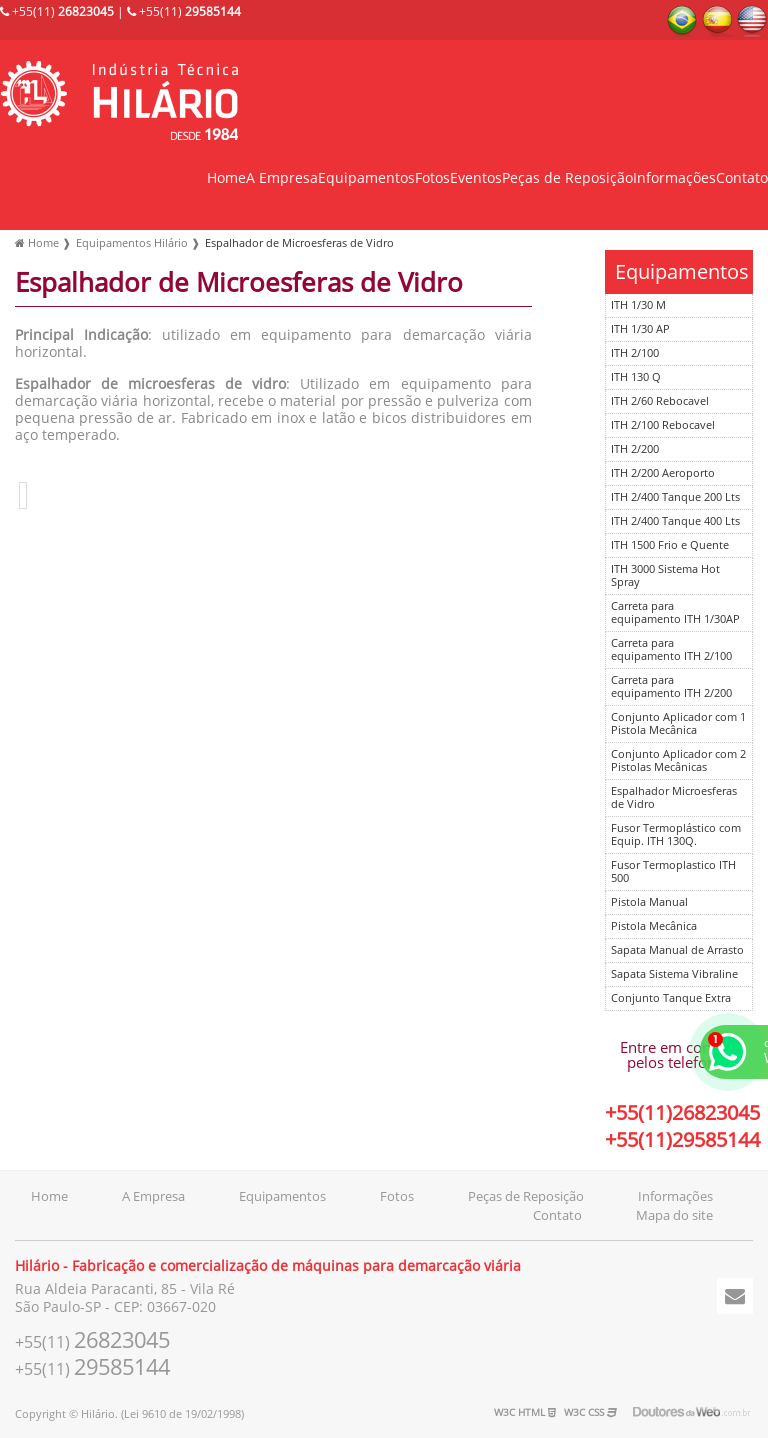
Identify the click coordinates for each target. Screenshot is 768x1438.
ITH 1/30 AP (640, 329)
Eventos (476, 178)
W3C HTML (525, 1412)
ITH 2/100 (635, 353)
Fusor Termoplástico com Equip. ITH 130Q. (676, 835)
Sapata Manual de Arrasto (677, 950)
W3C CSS (590, 1412)
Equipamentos (366, 178)
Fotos (432, 178)
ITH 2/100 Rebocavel (663, 425)
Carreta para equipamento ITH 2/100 (671, 650)
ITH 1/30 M (638, 305)
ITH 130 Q (636, 377)
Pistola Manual (649, 902)
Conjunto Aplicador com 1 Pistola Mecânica (678, 724)
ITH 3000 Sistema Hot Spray (665, 576)
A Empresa (282, 178)
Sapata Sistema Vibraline (674, 974)
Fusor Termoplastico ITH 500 (673, 872)
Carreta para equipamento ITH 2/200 (671, 687)
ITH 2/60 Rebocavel (660, 401)
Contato (742, 178)
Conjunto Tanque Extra (671, 998)
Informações (674, 178)
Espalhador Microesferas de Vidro (674, 798)
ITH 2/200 (635, 449)
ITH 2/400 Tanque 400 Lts (675, 521)
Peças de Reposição (567, 178)
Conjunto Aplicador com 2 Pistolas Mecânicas (678, 761)
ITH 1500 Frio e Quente (670, 545)
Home (226, 178)
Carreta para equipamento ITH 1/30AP (675, 613)
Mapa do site (674, 1216)
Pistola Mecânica (654, 926)
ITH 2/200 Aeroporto (663, 473)
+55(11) (57, 12)
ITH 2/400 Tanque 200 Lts (675, 497)
